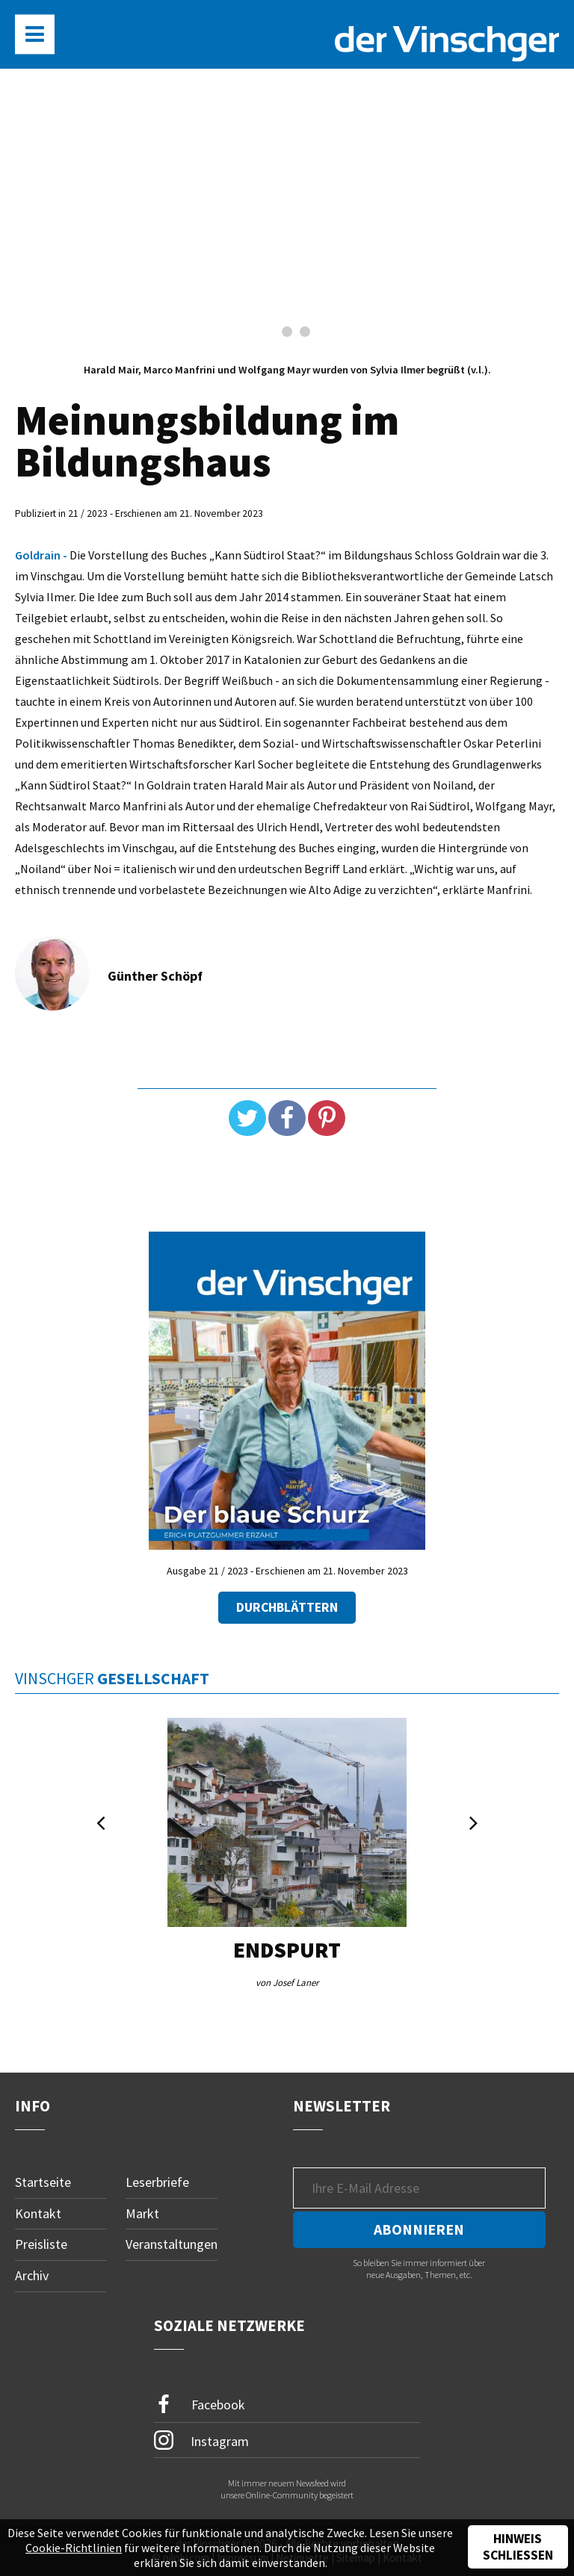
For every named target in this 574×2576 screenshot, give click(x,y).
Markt (142, 2213)
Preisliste (41, 2244)
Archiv (32, 2275)
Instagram (201, 2440)
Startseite (43, 2182)
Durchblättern (287, 1607)
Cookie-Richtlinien (73, 2547)
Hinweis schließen (518, 2546)
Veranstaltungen (171, 2244)
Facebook (199, 2405)
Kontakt (38, 2213)
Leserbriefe (157, 2182)
